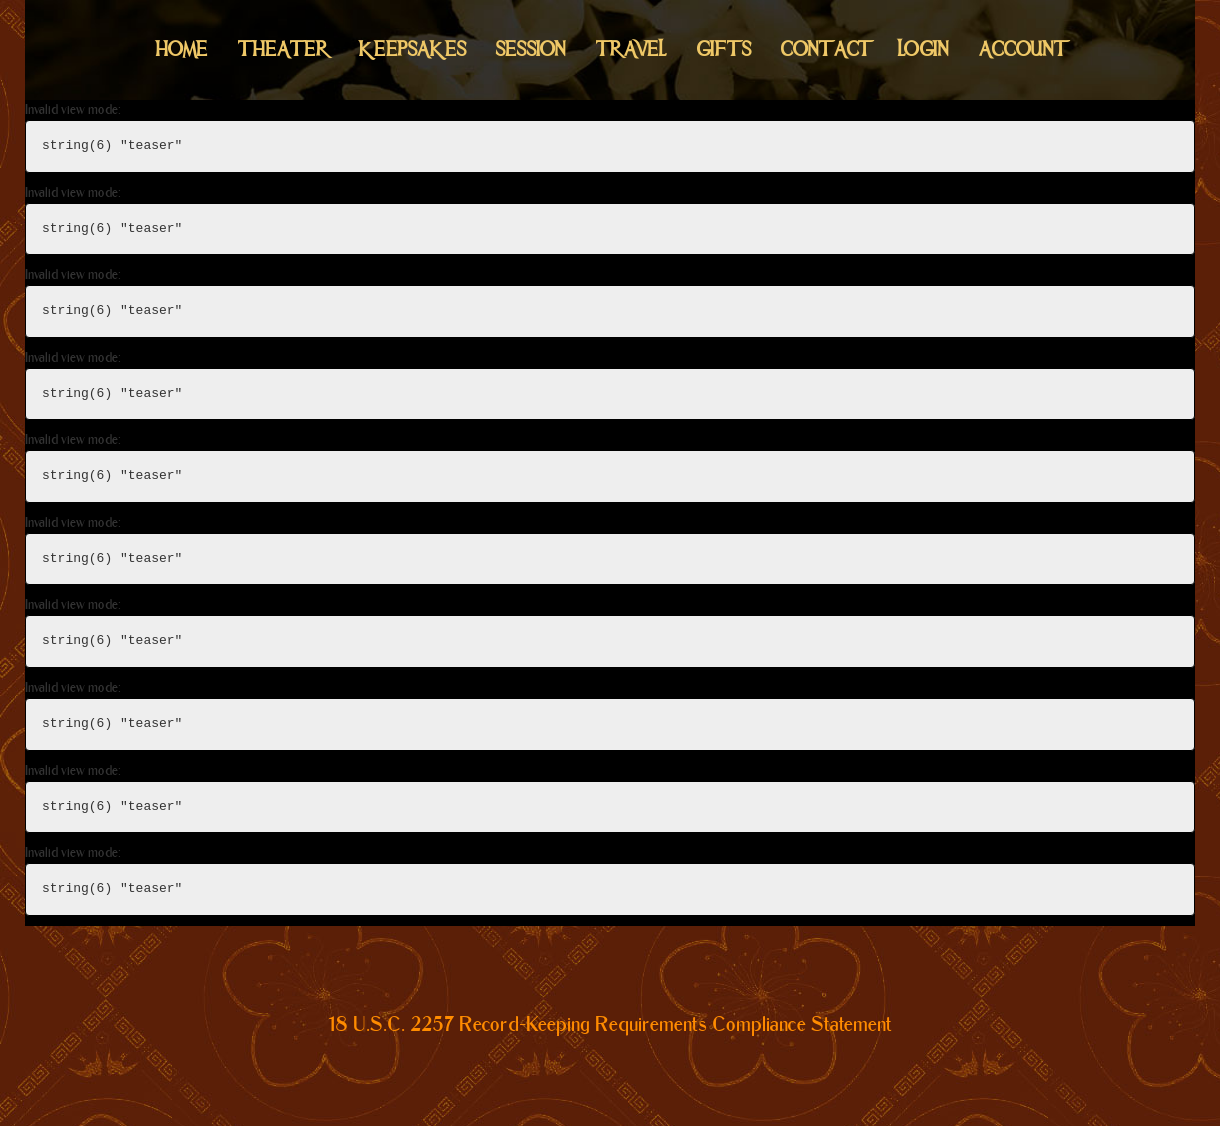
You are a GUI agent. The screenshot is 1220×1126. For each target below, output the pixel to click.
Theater (283, 49)
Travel (631, 49)
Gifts (724, 49)
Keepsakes (412, 49)
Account (1021, 49)
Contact (824, 49)
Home (182, 49)
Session (531, 49)
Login (923, 49)
